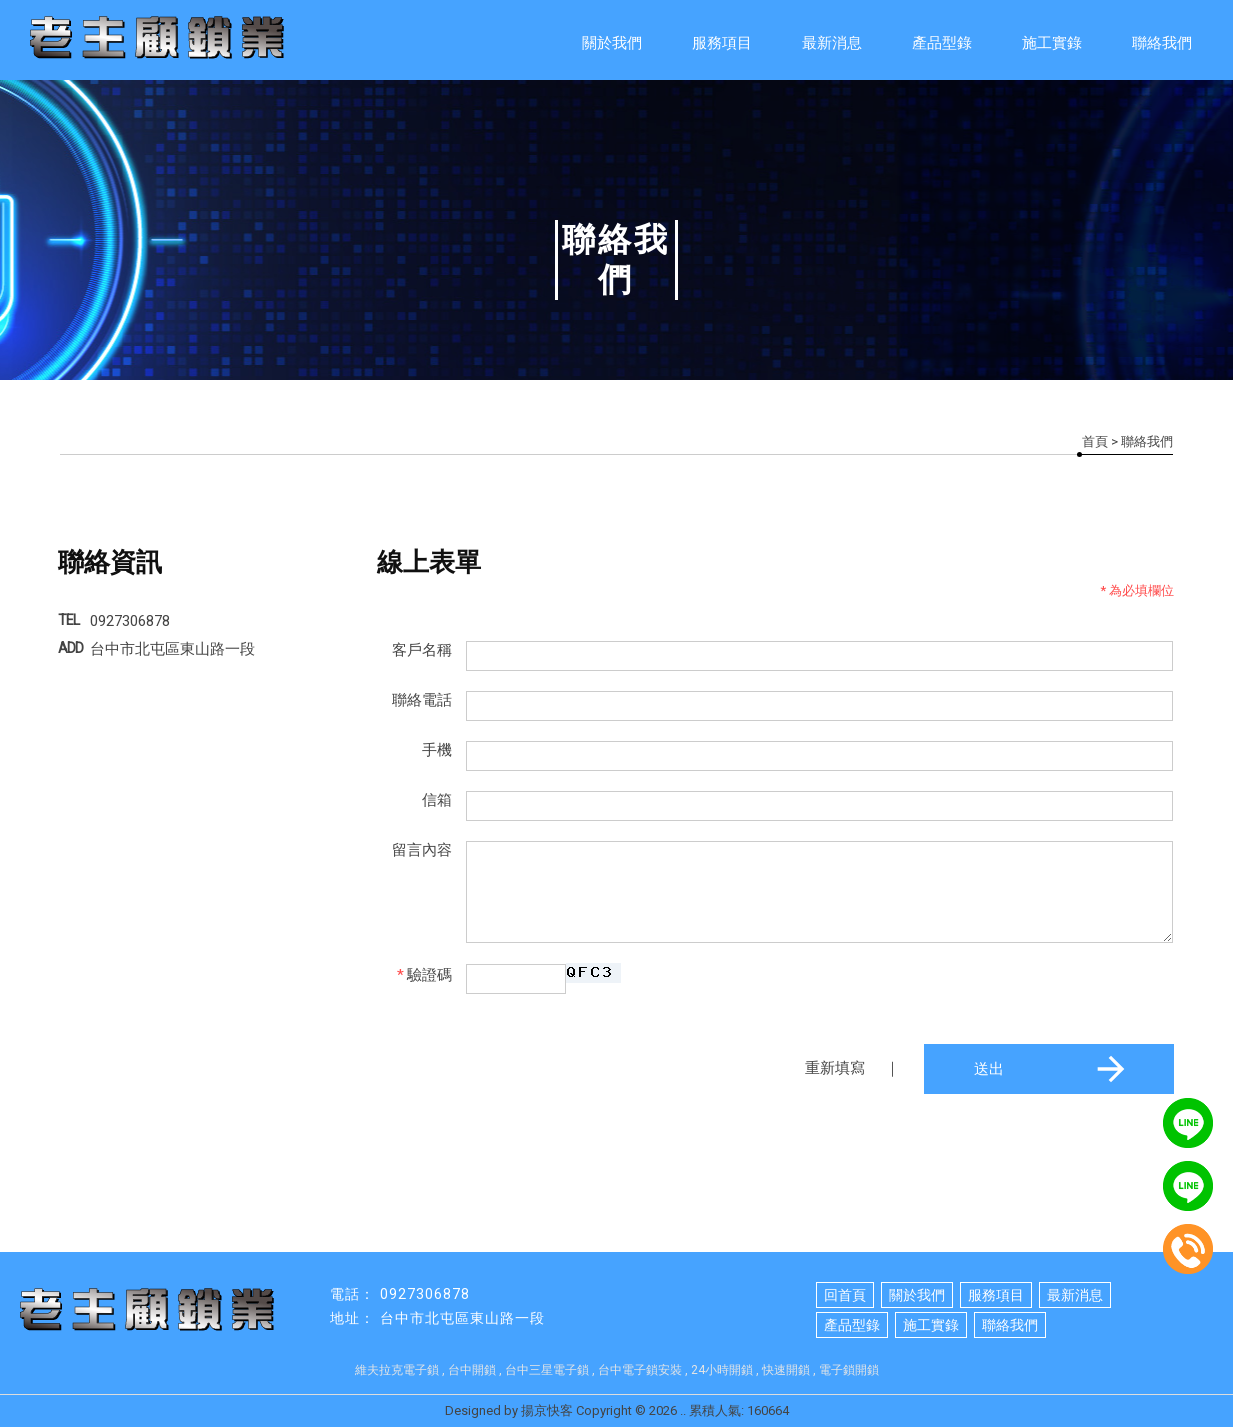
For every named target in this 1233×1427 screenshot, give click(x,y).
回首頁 (845, 1295)
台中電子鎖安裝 (640, 1370)
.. (683, 1410)
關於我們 (612, 43)
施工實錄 (1052, 43)
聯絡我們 (1162, 43)
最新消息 (832, 43)
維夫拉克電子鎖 (397, 1370)
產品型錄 (942, 43)
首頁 (1095, 441)
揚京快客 (547, 1410)
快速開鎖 (786, 1370)
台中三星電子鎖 (547, 1370)
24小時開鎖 (722, 1370)
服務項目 (722, 43)
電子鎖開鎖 (849, 1370)
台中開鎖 (472, 1370)
